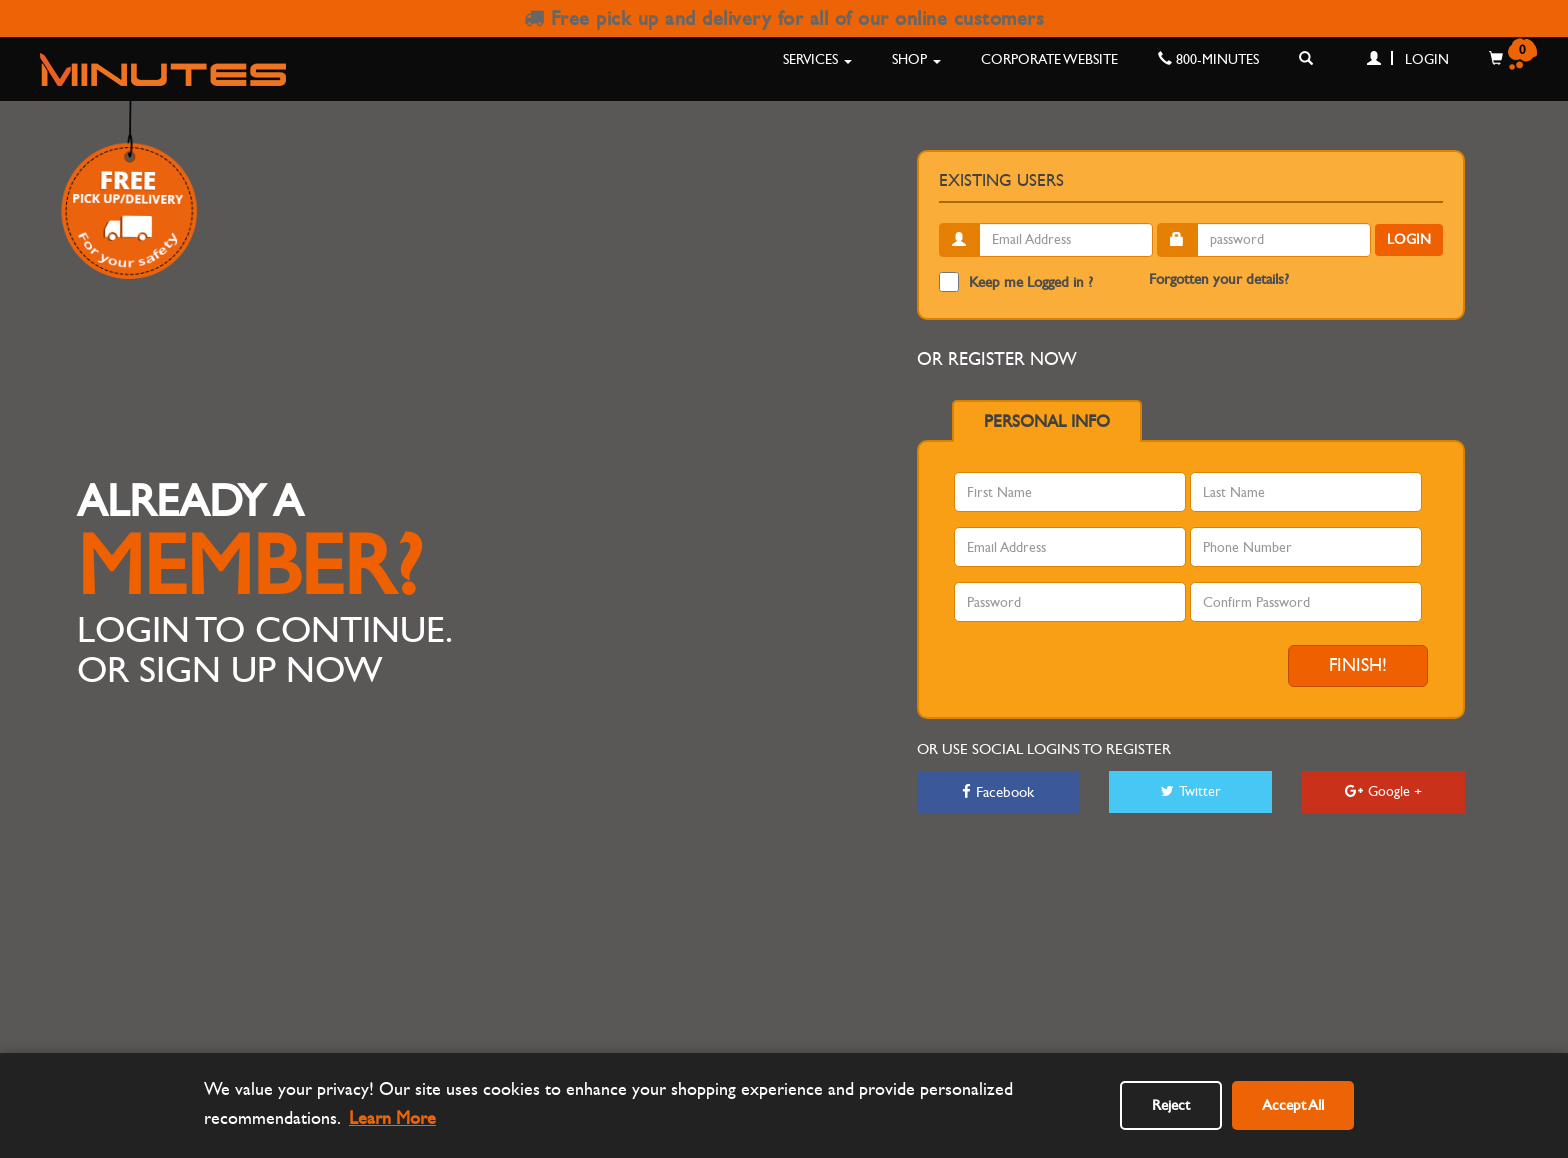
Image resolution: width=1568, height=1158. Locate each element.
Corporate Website (1049, 59)
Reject (1171, 1105)
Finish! (1358, 665)
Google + (1383, 791)
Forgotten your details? (1219, 279)
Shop (916, 59)
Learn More (392, 1118)
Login (1408, 59)
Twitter (1191, 791)
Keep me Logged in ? (1016, 282)
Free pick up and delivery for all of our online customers (784, 18)
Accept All (1293, 1105)
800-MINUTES (1208, 59)
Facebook (998, 792)
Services (817, 59)
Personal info (1047, 422)
